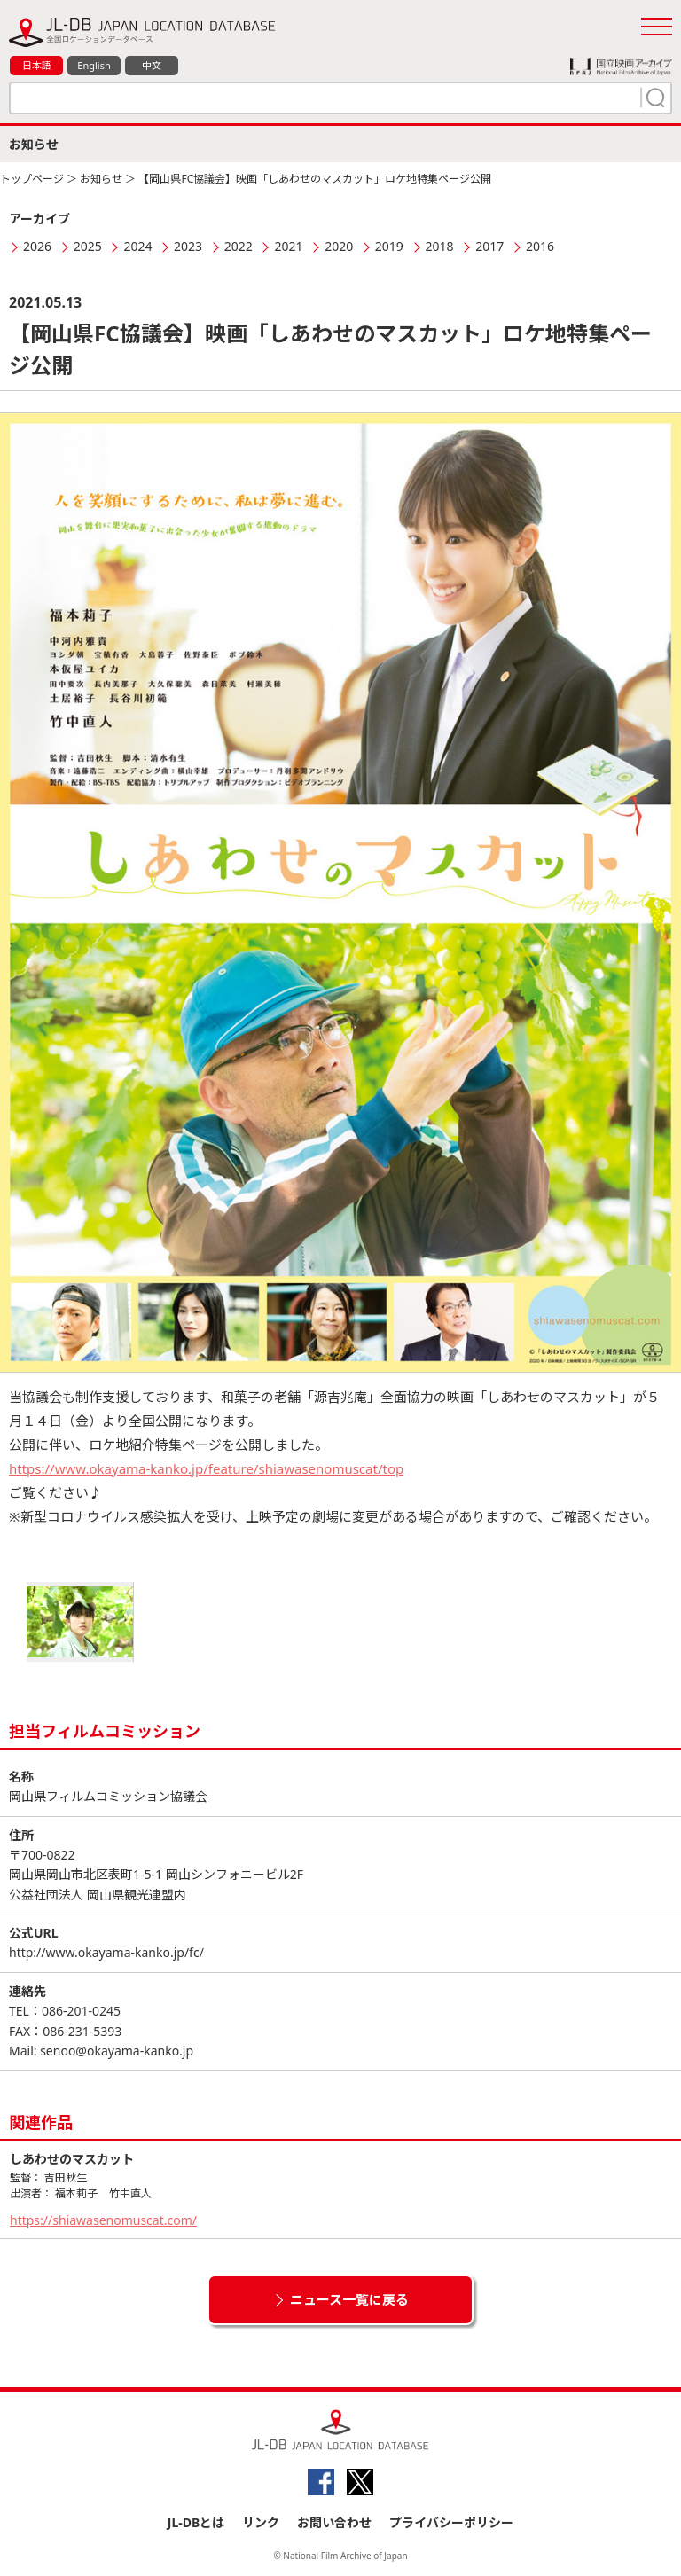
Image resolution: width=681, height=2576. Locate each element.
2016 (540, 246)
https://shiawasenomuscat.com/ (103, 2220)
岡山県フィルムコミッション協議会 (108, 1796)
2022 (238, 246)
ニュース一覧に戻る (349, 2299)
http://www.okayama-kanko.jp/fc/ (106, 1952)
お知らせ (101, 178)
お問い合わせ (334, 2522)
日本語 (36, 65)
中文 (151, 65)
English (93, 65)
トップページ (32, 178)
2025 (88, 246)
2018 (440, 246)
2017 (489, 246)
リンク (260, 2522)
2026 (37, 246)
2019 (389, 246)
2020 (339, 246)
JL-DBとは (196, 2522)
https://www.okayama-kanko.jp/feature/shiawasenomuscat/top (206, 1468)
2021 (288, 246)
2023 (188, 246)
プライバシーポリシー (451, 2522)
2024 (137, 246)
